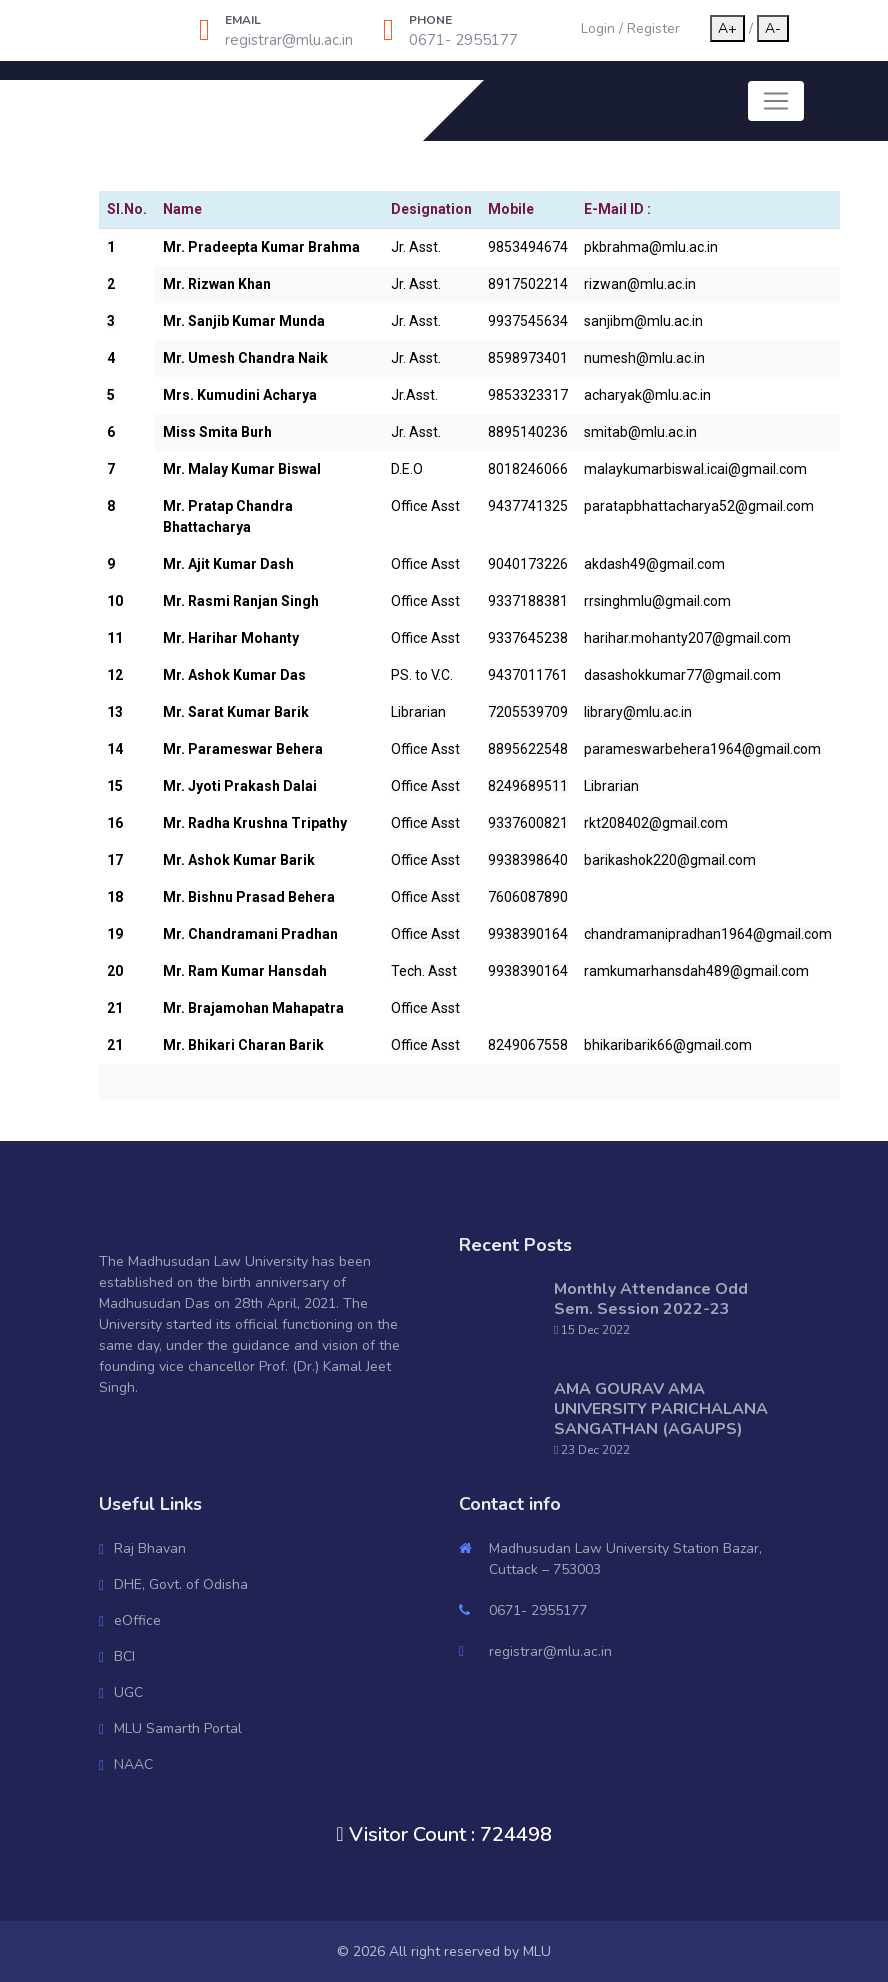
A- (773, 28)
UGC (128, 1692)
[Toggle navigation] (776, 101)
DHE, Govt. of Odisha (181, 1584)
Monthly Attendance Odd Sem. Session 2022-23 (651, 1299)
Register (653, 28)
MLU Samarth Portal (178, 1728)
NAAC (133, 1764)
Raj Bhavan (150, 1548)
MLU (537, 1951)
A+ (727, 28)
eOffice (137, 1620)
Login (598, 28)
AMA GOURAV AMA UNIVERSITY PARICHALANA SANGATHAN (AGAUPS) (661, 1409)
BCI (124, 1656)
